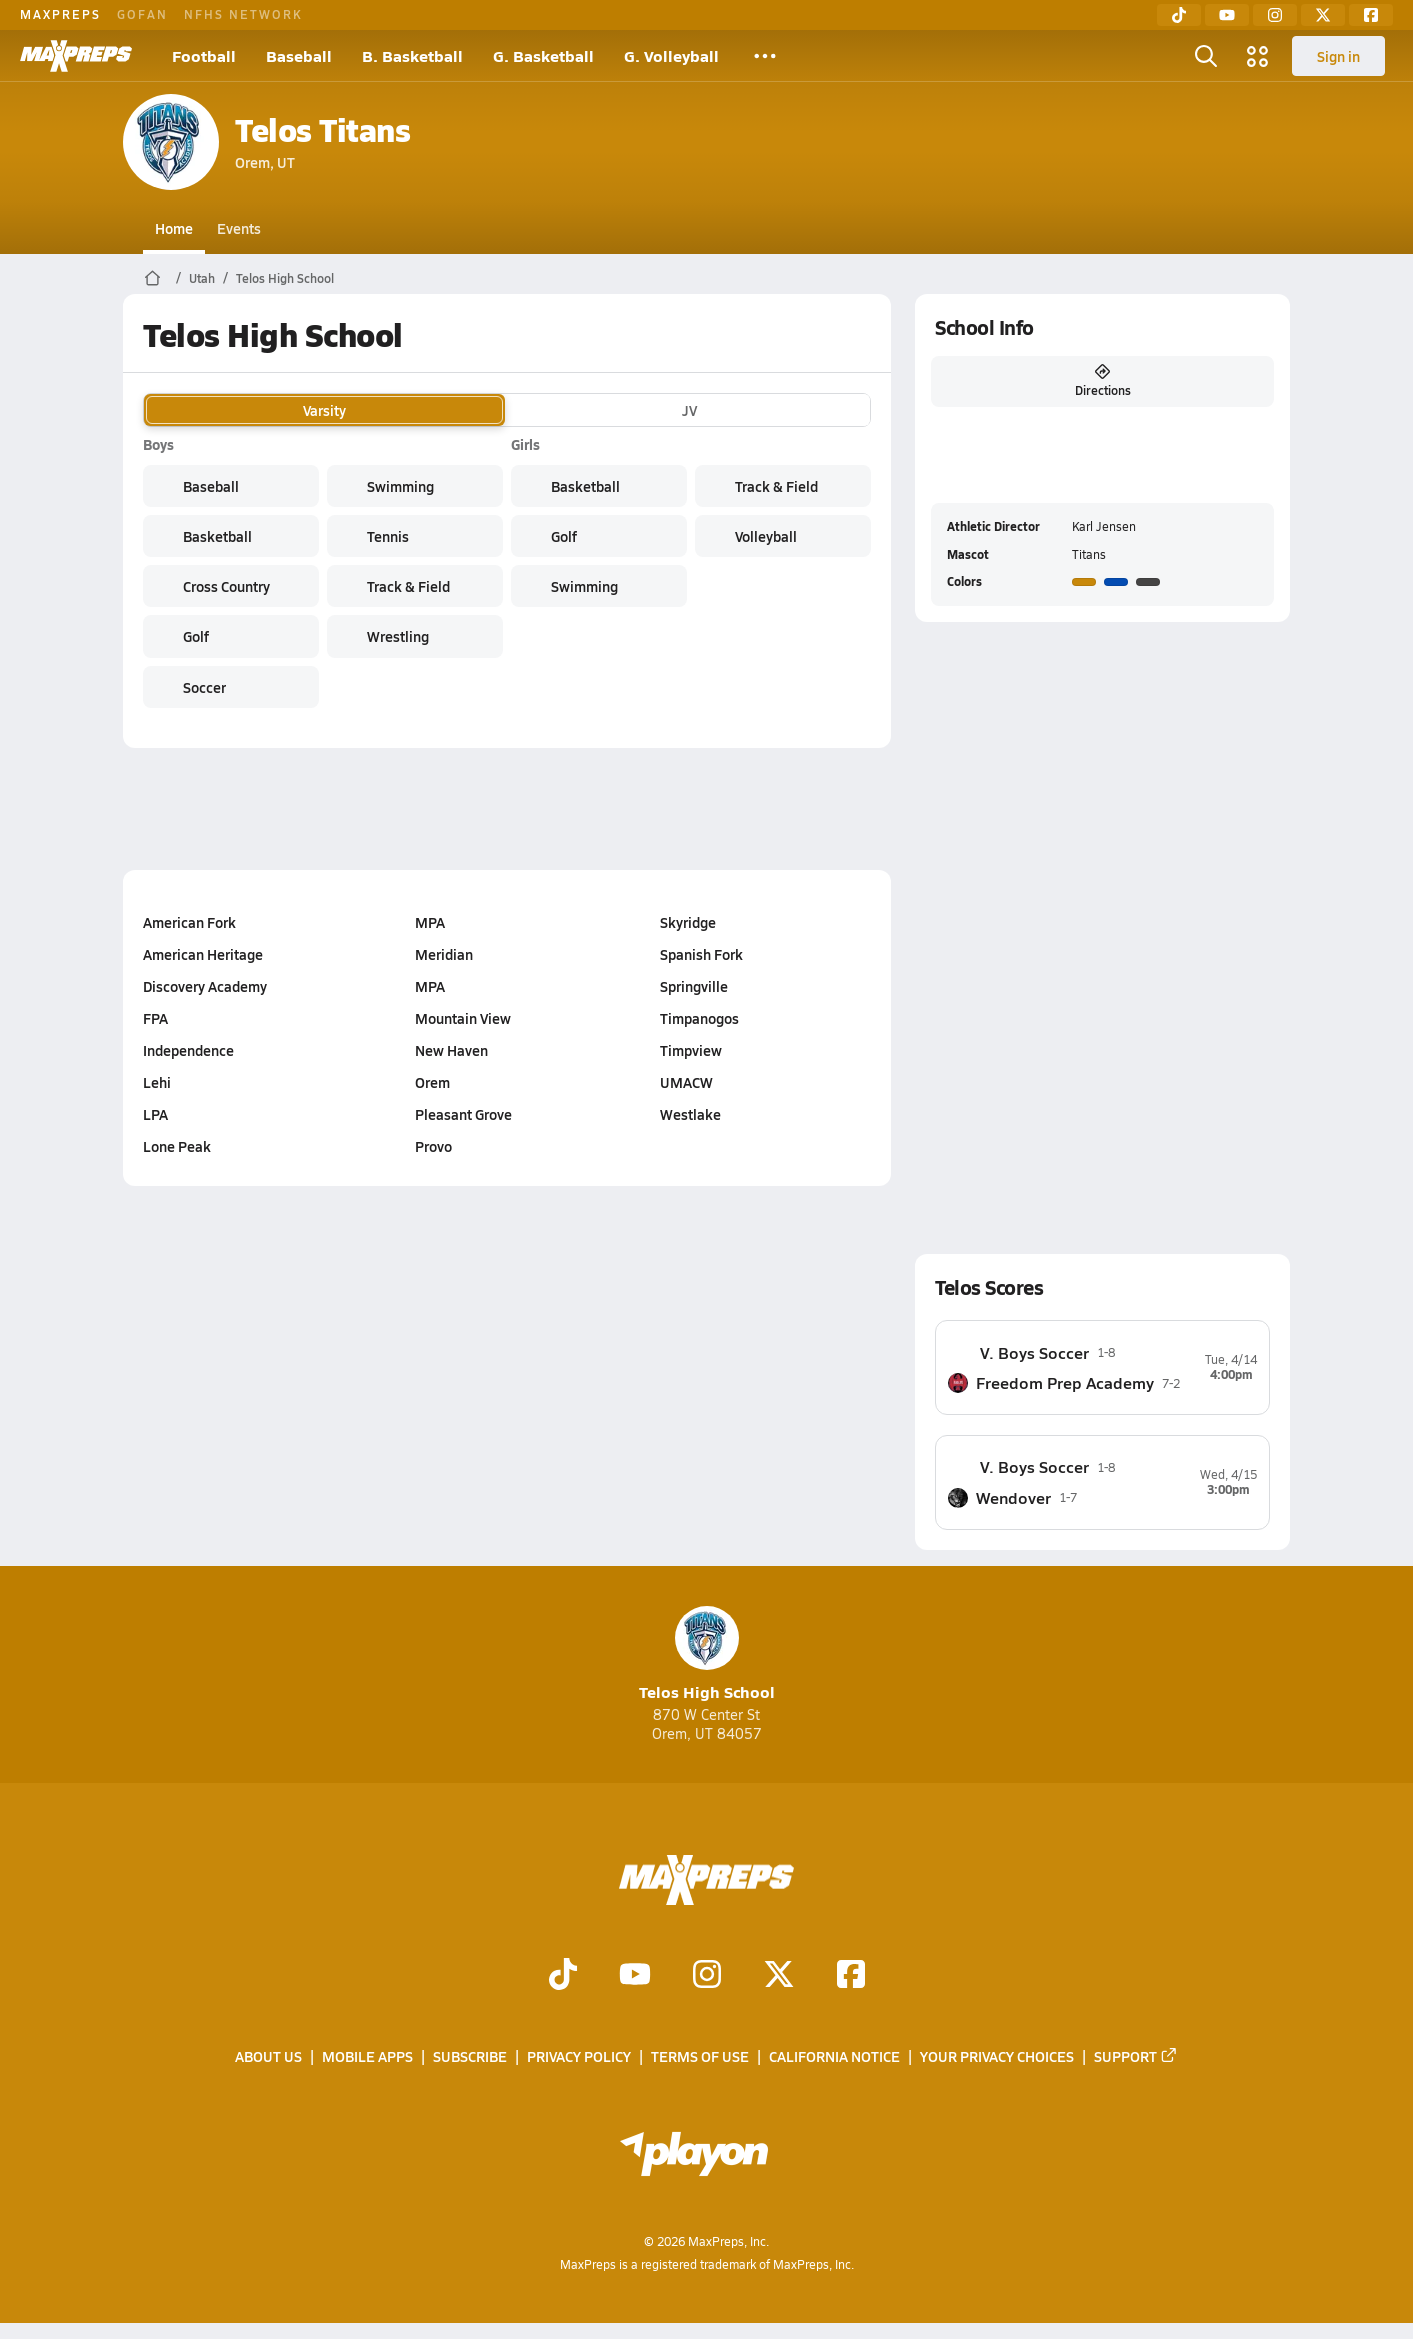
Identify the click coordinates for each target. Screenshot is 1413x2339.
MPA (430, 922)
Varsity (324, 410)
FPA (155, 1018)
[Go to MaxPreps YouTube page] (635, 1976)
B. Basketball (412, 55)
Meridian (444, 954)
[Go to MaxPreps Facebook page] (851, 1976)
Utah (202, 278)
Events (239, 228)
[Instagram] (1275, 15)
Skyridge (688, 922)
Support (1136, 2056)
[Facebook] (1371, 15)
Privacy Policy (579, 2056)
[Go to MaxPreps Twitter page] (779, 1976)
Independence (188, 1050)
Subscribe (470, 2056)
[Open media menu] (1258, 56)
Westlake (690, 1114)
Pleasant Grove (463, 1114)
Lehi (157, 1082)
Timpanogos (699, 1018)
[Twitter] (1323, 15)
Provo (433, 1146)
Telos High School (285, 278)
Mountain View (463, 1018)
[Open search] (1206, 56)
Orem (432, 1082)
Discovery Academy (205, 986)
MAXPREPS (60, 14)
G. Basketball (543, 55)
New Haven (451, 1050)
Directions (1103, 381)
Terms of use (700, 2056)
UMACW (686, 1082)
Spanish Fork (701, 954)
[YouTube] (1227, 15)
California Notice (834, 2056)
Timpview (691, 1050)
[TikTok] (1179, 15)
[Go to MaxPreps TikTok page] (563, 1976)
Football (204, 55)
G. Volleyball (671, 55)
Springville (694, 986)
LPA (155, 1114)
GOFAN (142, 14)
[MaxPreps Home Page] (152, 278)
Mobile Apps (367, 2056)
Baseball (299, 55)
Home (174, 228)
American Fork (189, 922)
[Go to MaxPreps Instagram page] (707, 1976)
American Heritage (203, 954)
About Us (268, 2056)
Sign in (1338, 56)
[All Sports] (765, 56)
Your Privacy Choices (997, 2056)
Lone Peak (177, 1146)
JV (689, 410)
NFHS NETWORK (243, 14)
